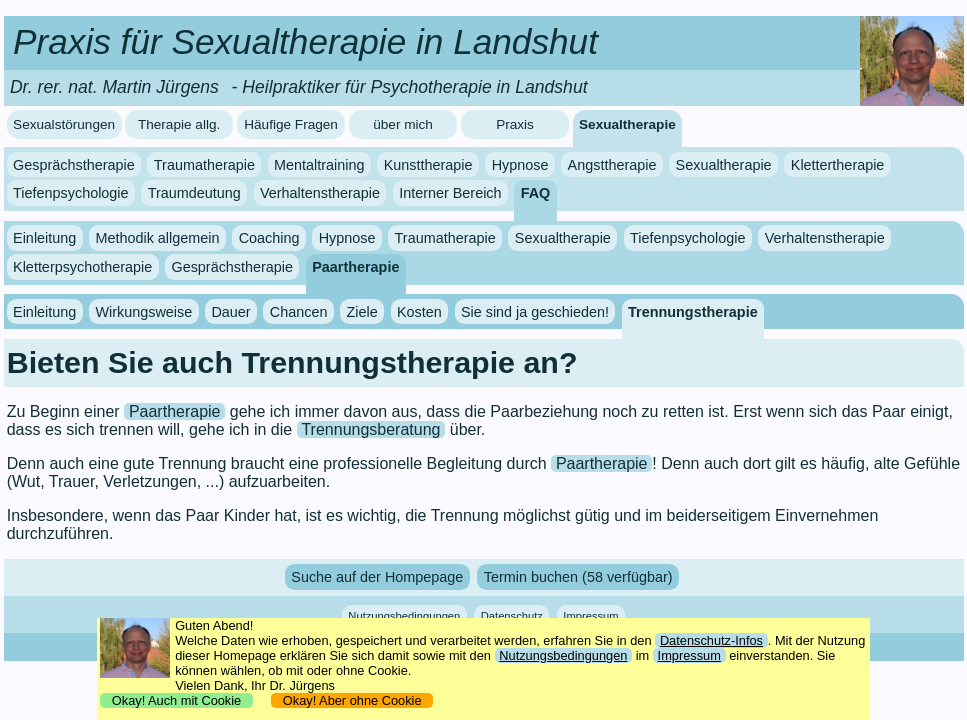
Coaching (269, 238)
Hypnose (520, 165)
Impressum (590, 615)
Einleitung (44, 238)
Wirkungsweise (143, 312)
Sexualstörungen (64, 124)
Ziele (362, 312)
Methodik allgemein (157, 238)
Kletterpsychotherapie (82, 267)
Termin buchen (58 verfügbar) (578, 577)
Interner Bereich (450, 193)
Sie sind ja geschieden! (535, 312)
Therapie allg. (179, 124)
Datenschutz (512, 615)
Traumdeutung (194, 193)
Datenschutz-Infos (711, 640)
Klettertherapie (838, 165)
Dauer (230, 312)
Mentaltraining (319, 165)
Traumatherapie (204, 165)
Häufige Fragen (291, 124)
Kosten (419, 312)
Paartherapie (355, 267)
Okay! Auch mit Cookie (177, 700)
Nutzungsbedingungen (404, 615)
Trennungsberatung (370, 429)
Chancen (299, 312)
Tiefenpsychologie (70, 193)
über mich (403, 124)
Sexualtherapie (627, 124)
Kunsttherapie (428, 165)
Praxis (515, 124)
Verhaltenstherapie (320, 193)
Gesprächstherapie (74, 165)
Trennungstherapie (693, 312)
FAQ (536, 193)
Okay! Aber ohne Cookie (352, 700)
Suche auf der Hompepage (377, 577)
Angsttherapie (612, 165)
